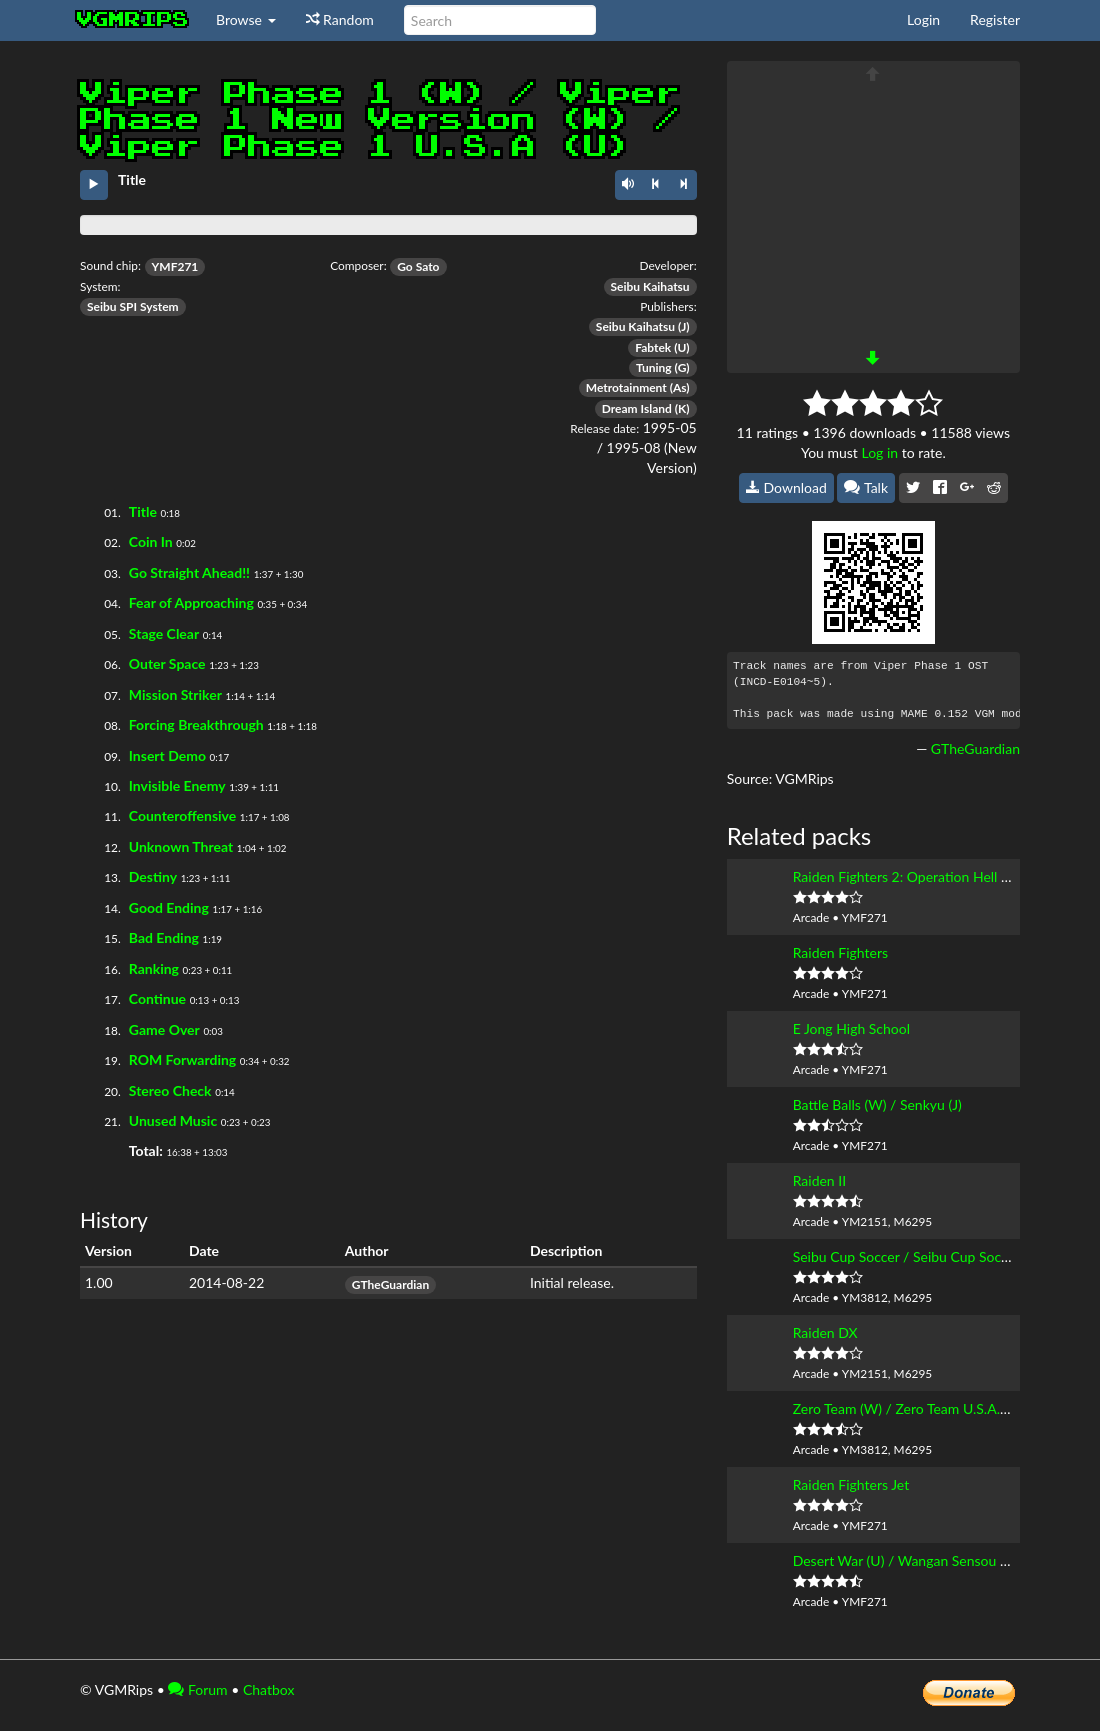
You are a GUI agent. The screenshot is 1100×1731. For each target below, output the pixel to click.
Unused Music (173, 1120)
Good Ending (169, 907)
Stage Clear (164, 633)
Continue (157, 998)
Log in (879, 452)
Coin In (151, 541)
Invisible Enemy (177, 785)
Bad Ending (164, 937)
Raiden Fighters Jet (851, 1484)
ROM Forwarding (182, 1059)
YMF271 (175, 266)
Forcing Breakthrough (196, 724)
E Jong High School (851, 1028)
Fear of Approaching (191, 602)
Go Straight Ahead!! (189, 572)
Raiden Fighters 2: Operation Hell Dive (911, 876)
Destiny (153, 876)
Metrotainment (626, 387)
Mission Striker (175, 694)
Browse (246, 19)
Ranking (154, 968)
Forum (197, 1689)
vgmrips (133, 20)
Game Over (164, 1029)
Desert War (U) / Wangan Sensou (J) (903, 1560)
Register (995, 19)
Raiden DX (825, 1332)
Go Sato (418, 266)
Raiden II (819, 1180)
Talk (866, 487)
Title (143, 511)
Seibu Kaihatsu (650, 286)
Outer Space (167, 663)
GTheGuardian (390, 1284)
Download (786, 487)
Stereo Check (170, 1090)
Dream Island (637, 408)
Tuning (654, 367)
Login (923, 19)
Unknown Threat (181, 846)
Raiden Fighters (840, 952)
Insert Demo (167, 755)
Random (340, 19)
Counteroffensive (182, 815)
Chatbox (269, 1689)
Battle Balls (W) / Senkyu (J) (877, 1104)
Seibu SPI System (133, 306)
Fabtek (653, 347)
